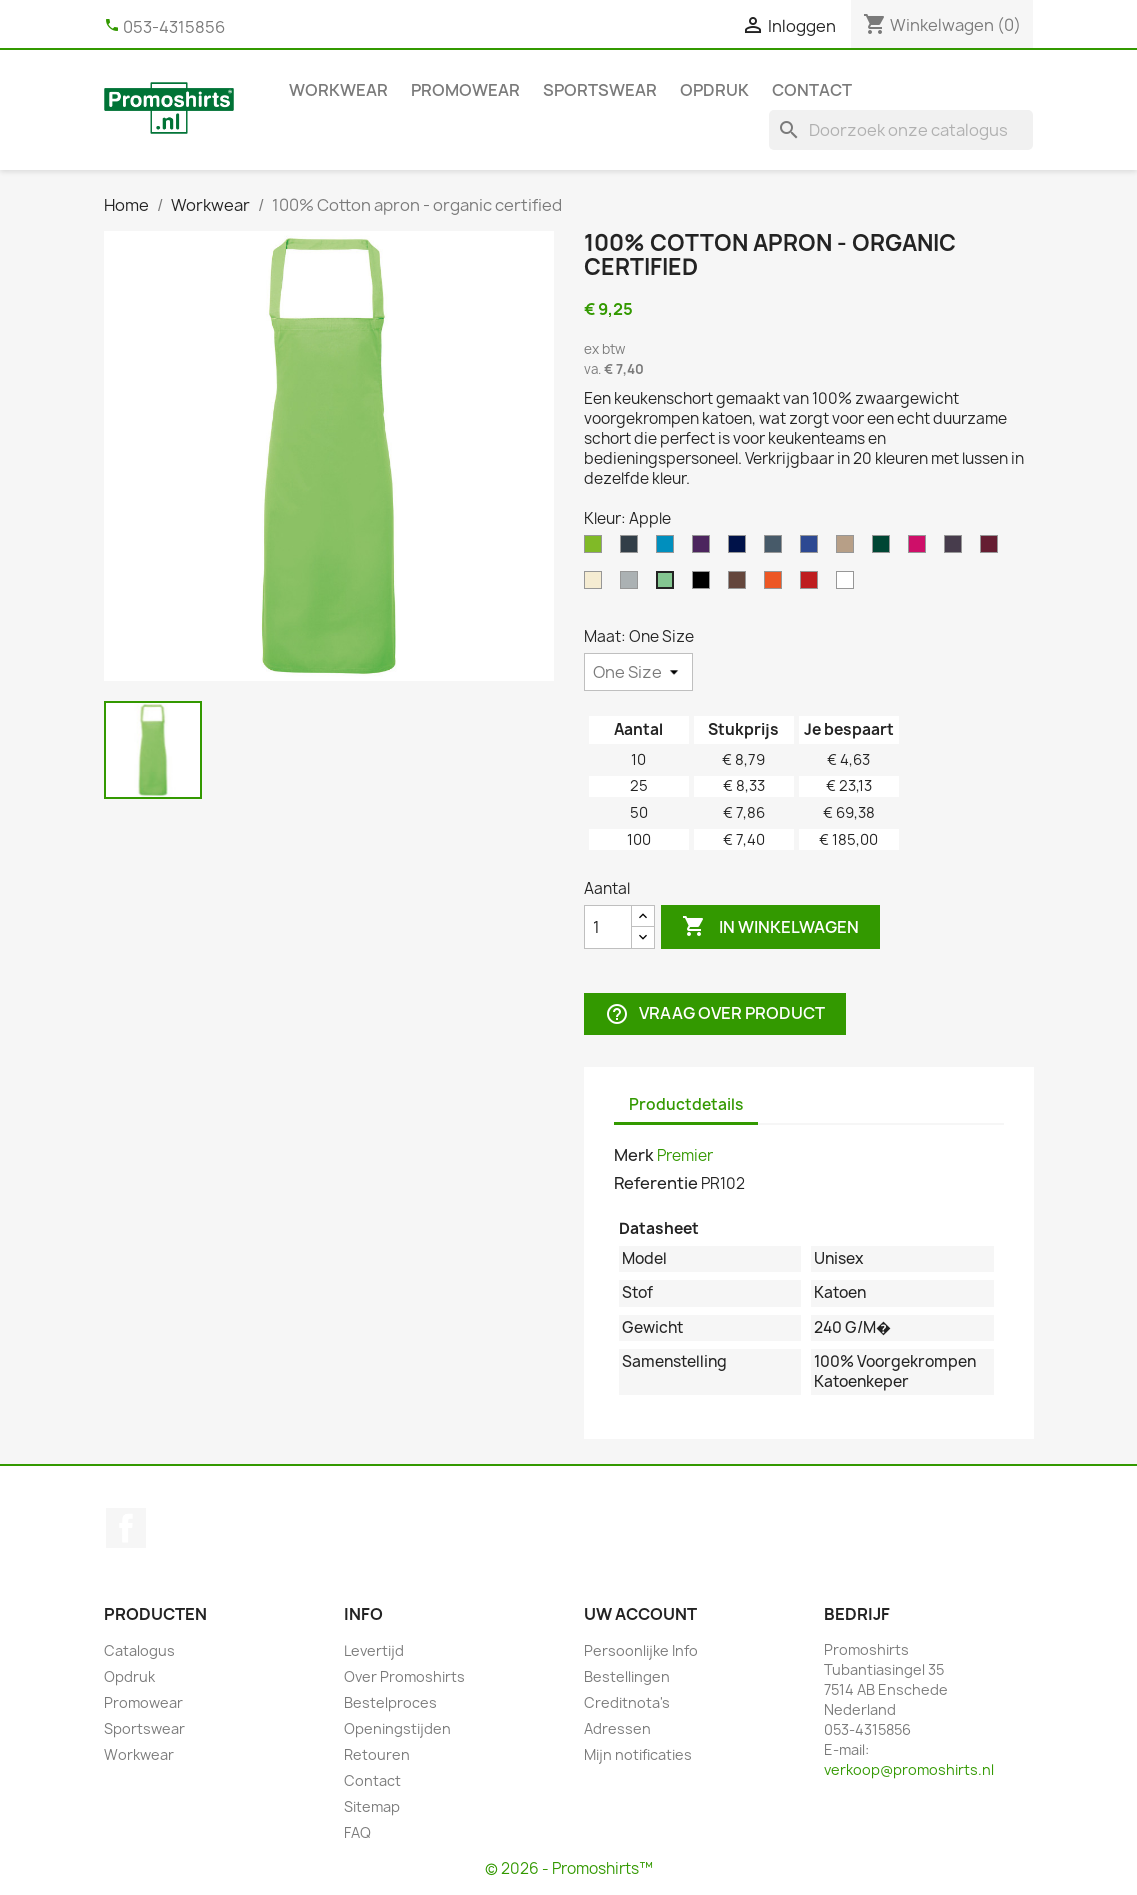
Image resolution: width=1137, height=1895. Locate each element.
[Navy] (741, 549)
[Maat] (638, 672)
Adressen (617, 1728)
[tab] (776, 1094)
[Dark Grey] (633, 549)
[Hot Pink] (921, 549)
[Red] (813, 585)
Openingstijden (397, 1728)
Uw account (640, 1614)
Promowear (465, 90)
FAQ (357, 1832)
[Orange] (777, 585)
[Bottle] (885, 549)
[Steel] (777, 549)
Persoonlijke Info (641, 1650)
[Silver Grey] (633, 585)
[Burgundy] (993, 549)
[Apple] (669, 585)
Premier (685, 1155)
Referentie (656, 1183)
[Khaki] (849, 549)
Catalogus (139, 1650)
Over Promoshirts (404, 1676)
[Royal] (813, 549)
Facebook (126, 1528)
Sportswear (600, 90)
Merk (634, 1155)
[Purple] (705, 549)
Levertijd (374, 1650)
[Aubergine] (957, 549)
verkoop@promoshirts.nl (909, 1769)
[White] (849, 585)
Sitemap (372, 1806)
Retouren (377, 1754)
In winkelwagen (770, 927)
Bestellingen (627, 1676)
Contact (812, 90)
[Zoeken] (901, 130)
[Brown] (741, 585)
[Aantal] (608, 927)
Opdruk (714, 90)
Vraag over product (715, 1014)
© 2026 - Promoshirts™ (569, 1868)
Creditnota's (627, 1702)
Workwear (338, 90)
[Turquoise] (669, 549)
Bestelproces (390, 1702)
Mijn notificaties (638, 1754)
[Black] (705, 585)
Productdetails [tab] (686, 1104)
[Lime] (597, 549)
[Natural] (597, 585)
